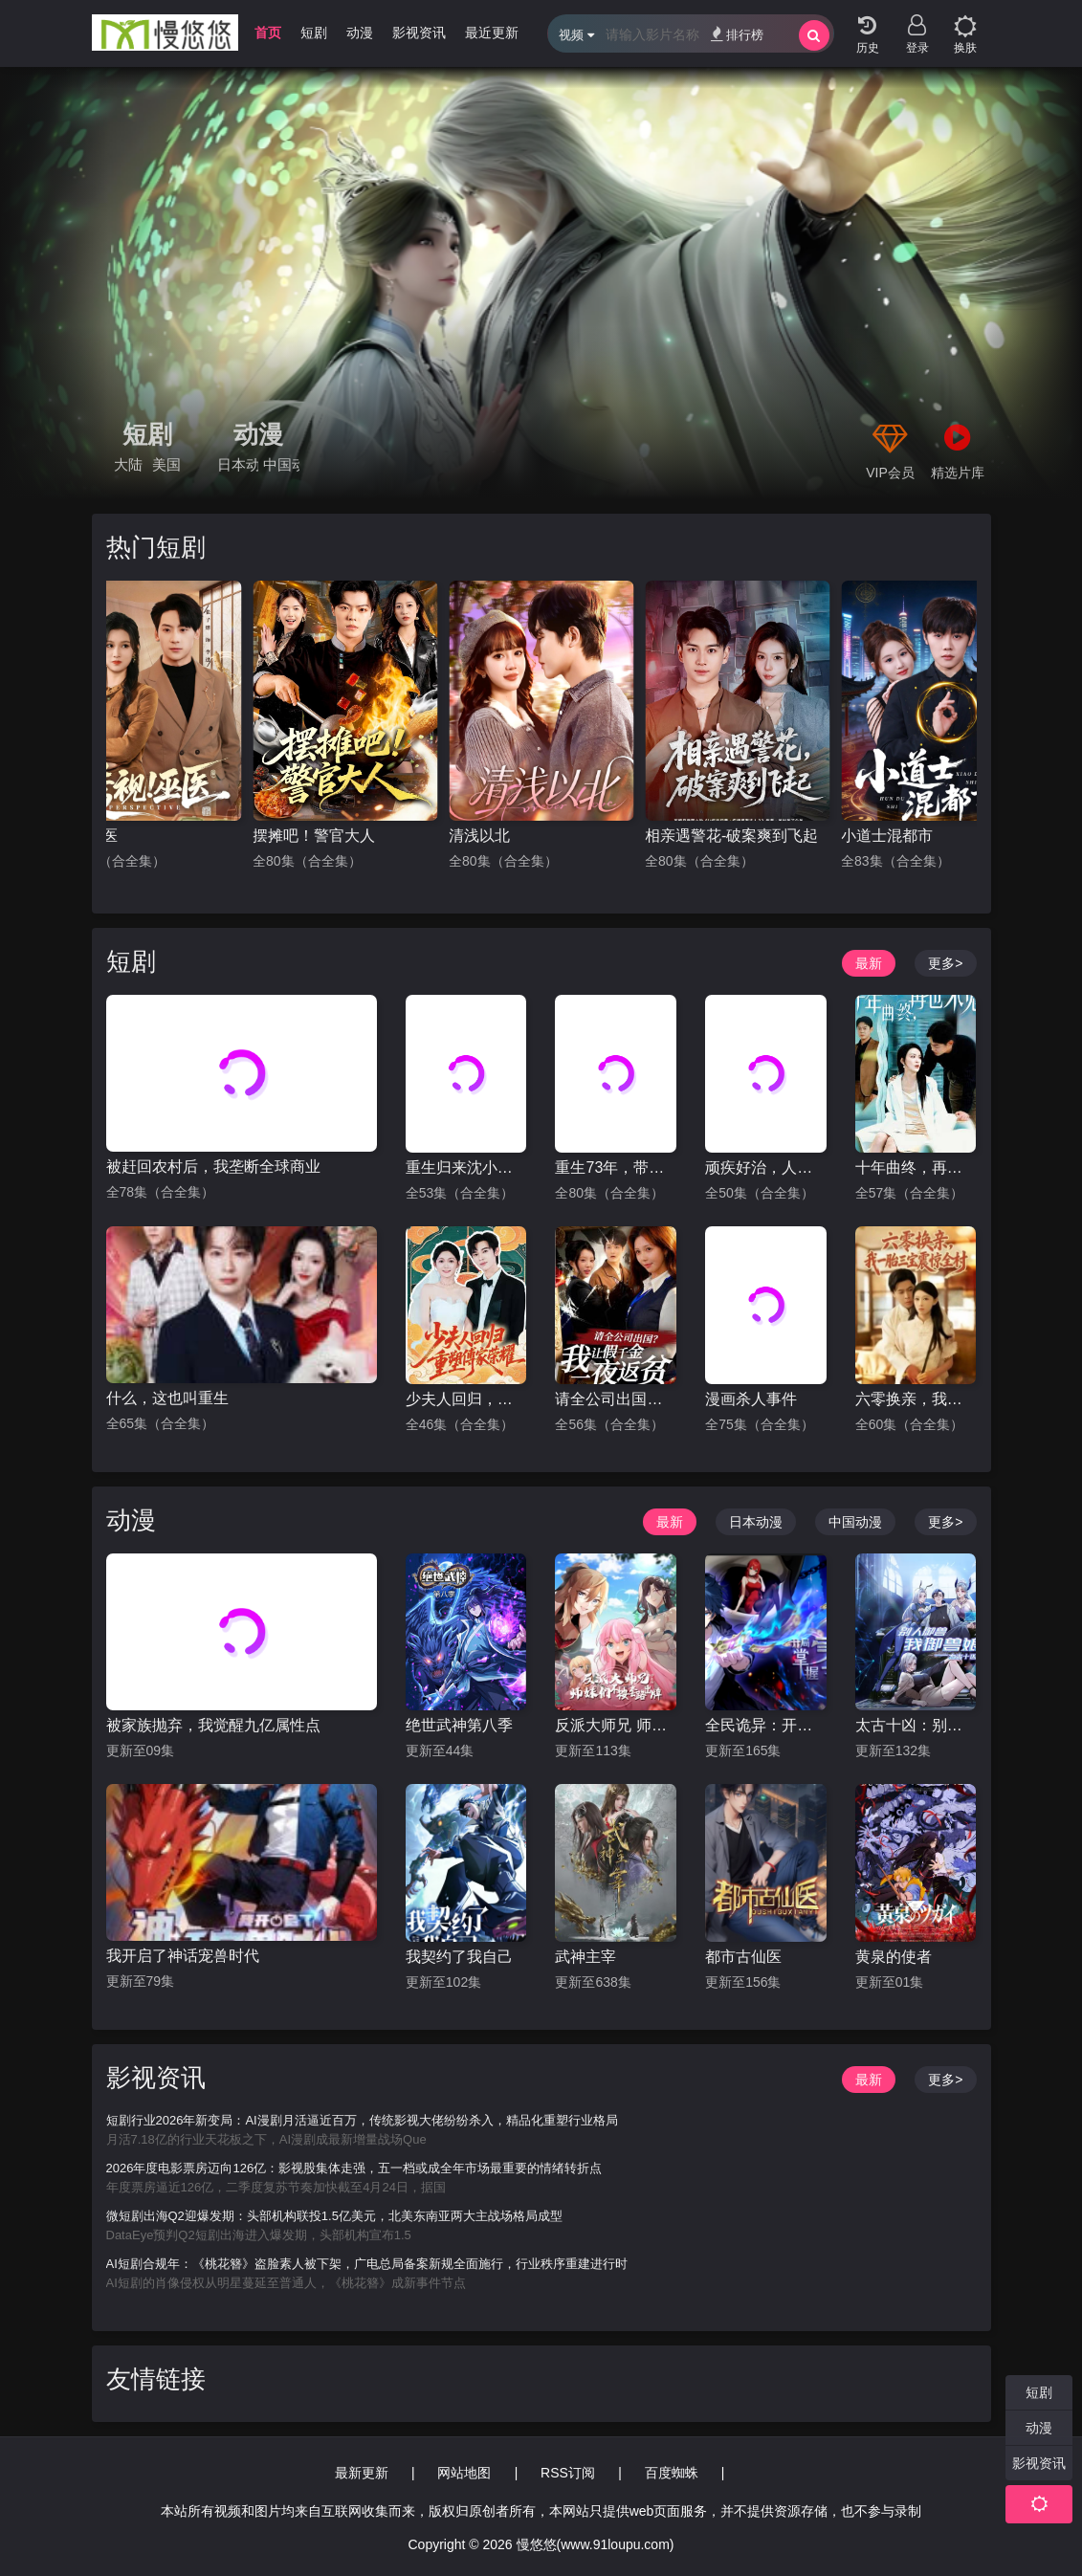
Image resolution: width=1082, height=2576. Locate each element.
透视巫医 (87, 835)
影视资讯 (156, 2077)
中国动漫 (281, 464)
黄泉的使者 (893, 1957)
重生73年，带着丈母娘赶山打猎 (615, 1167)
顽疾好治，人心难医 (766, 1167)
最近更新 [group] (492, 32)
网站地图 (464, 2472)
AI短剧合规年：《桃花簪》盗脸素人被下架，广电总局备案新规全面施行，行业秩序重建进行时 (367, 2264)
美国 (166, 464)
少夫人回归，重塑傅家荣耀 (466, 1399)
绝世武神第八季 (459, 1725)
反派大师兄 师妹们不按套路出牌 (615, 1725)
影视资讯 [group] (419, 32)
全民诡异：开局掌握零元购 (766, 1725)
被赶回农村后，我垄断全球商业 (213, 1166)
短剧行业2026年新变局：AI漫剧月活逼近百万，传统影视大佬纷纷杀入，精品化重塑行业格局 (362, 2120)
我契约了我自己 (459, 1957)
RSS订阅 (568, 2472)
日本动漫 (237, 464)
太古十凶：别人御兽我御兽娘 (916, 1725)
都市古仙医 (743, 1957)
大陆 (128, 464)
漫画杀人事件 (751, 1399)
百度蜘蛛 (671, 2472)
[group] (541, 283)
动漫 (258, 434)
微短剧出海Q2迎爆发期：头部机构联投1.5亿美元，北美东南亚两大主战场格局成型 (334, 2216)
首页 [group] (267, 32)
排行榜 (737, 34)
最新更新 (361, 2472)
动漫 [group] (359, 32)
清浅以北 (479, 835)
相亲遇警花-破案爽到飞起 (731, 835)
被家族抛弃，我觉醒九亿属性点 (213, 1725)
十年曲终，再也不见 (916, 1167)
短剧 (147, 434)
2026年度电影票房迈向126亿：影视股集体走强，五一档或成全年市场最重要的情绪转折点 (354, 2168)
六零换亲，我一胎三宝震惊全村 (916, 1399)
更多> (945, 963)
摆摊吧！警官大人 (314, 835)
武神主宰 (585, 1957)
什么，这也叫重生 (167, 1398)
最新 (868, 963)
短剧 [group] (313, 32)
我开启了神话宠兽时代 (182, 1956)
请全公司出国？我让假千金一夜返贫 (615, 1399)
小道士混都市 (887, 835)
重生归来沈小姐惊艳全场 (466, 1167)
